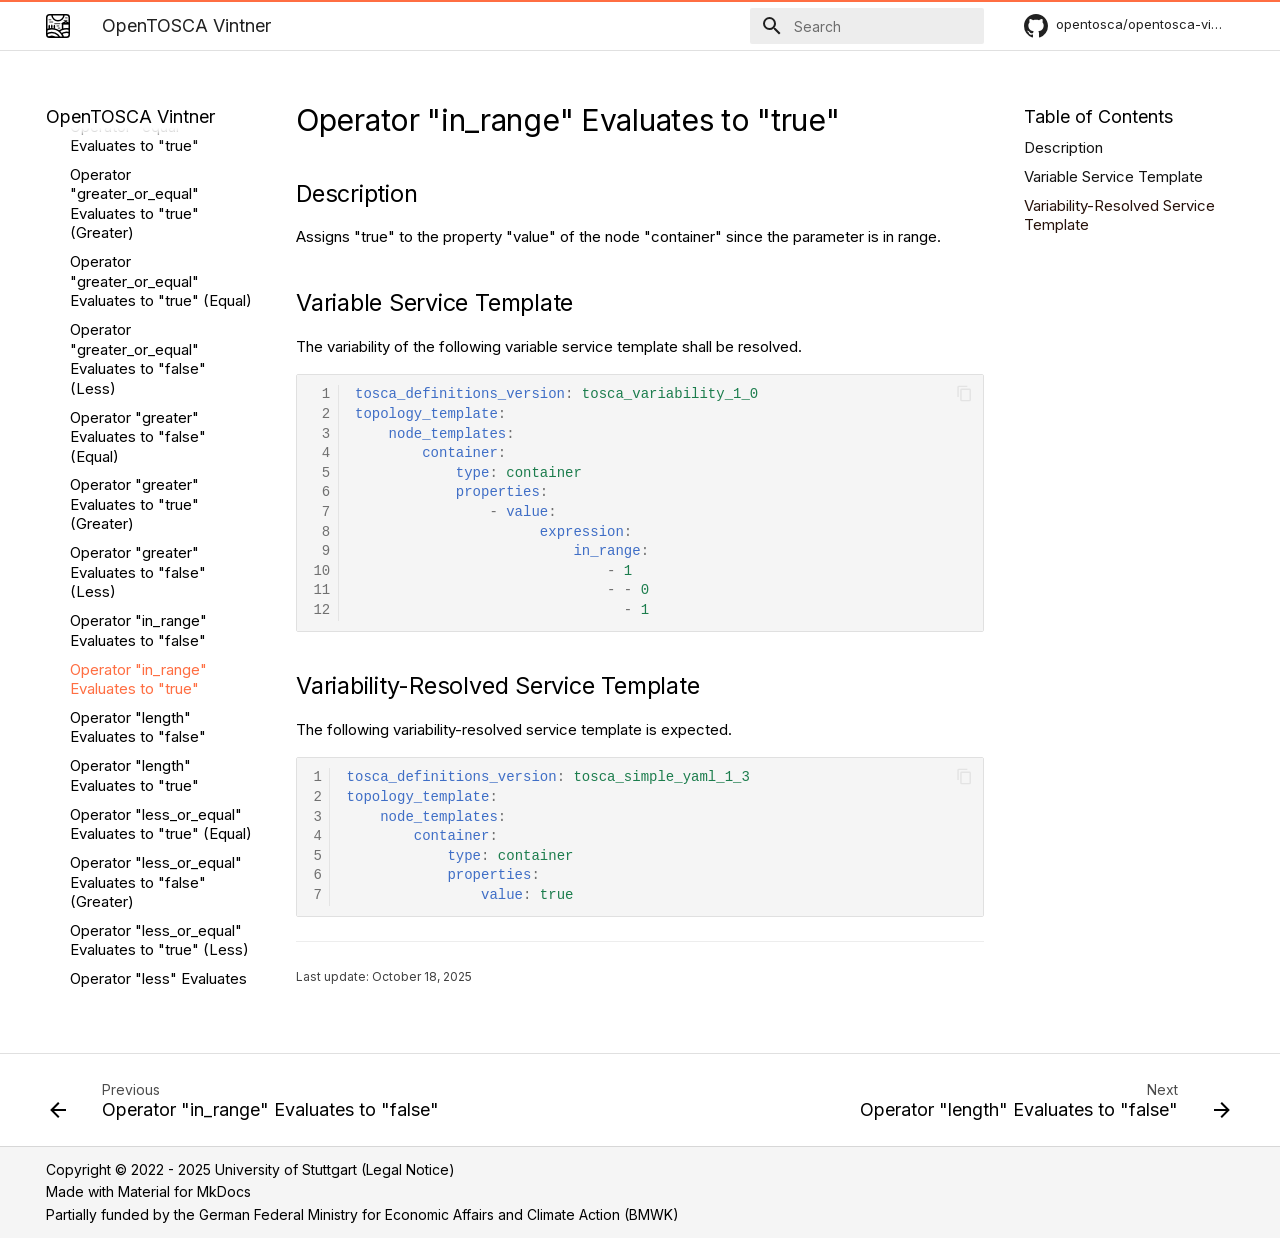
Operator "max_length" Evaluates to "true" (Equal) (161, 874)
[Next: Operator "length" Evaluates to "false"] (1041, 1106)
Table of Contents (1098, 116)
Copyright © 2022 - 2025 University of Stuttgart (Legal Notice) (250, 1169)
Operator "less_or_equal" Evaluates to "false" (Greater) (156, 623)
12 (321, 610)
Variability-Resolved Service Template (1119, 215)
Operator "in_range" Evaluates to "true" (138, 420)
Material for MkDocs (184, 1191)
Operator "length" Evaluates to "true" (134, 516)
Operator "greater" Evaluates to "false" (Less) (138, 313)
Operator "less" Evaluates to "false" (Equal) (158, 729)
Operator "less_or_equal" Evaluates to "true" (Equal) (161, 565)
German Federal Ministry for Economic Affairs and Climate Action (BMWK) (439, 1214)
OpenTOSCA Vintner (130, 116)
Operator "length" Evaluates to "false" (138, 468)
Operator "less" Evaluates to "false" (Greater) (158, 778)
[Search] (867, 26)
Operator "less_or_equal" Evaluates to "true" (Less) (159, 681)
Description (1063, 147)
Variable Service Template (1113, 176)
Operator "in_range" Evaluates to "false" (138, 371)
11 (321, 590)
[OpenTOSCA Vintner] (58, 26)
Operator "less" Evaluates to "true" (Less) (158, 826)
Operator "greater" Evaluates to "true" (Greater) (134, 245)
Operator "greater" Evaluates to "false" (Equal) (138, 178)
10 (321, 571)
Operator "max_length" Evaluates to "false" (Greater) (149, 933)
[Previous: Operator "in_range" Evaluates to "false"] (248, 1106)
